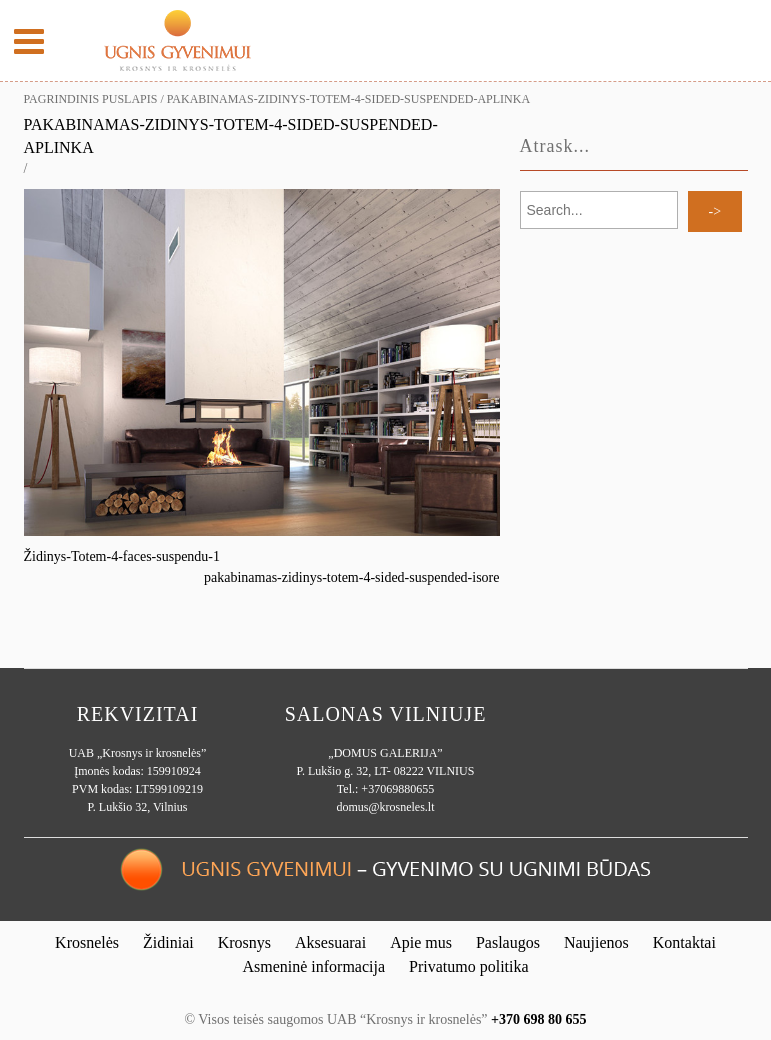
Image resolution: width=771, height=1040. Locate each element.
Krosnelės (87, 942)
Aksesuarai (330, 942)
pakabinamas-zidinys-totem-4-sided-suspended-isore (351, 577)
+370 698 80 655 (538, 1019)
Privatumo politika (469, 966)
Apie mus (421, 942)
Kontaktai (684, 942)
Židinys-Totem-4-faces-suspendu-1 (122, 556)
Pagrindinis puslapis (91, 99)
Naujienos (596, 942)
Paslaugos (508, 942)
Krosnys (244, 942)
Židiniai (168, 942)
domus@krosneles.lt (385, 807)
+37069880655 (397, 789)
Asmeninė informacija (313, 966)
